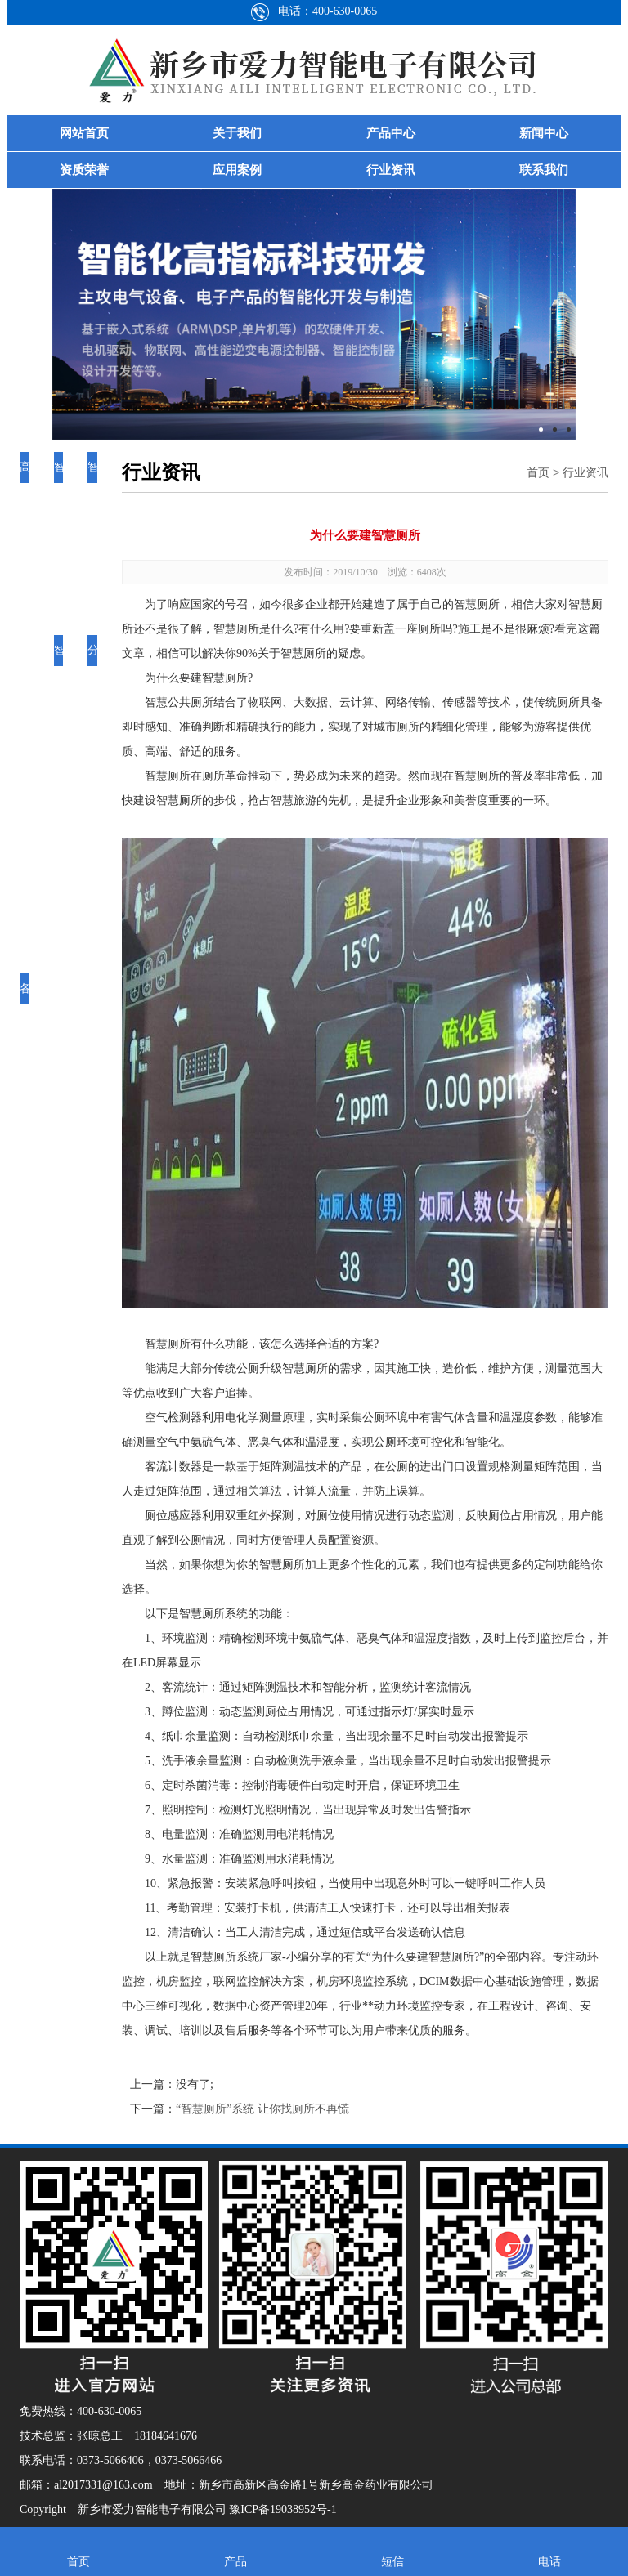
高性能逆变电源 (25, 560)
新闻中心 (543, 133)
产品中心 (390, 133)
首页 (538, 472)
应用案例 (237, 170)
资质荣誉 (84, 170)
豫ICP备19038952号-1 (282, 2509)
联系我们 (543, 170)
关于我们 (237, 133)
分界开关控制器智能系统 (93, 805)
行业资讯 (390, 170)
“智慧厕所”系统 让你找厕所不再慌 (262, 2109)
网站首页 (84, 133)
